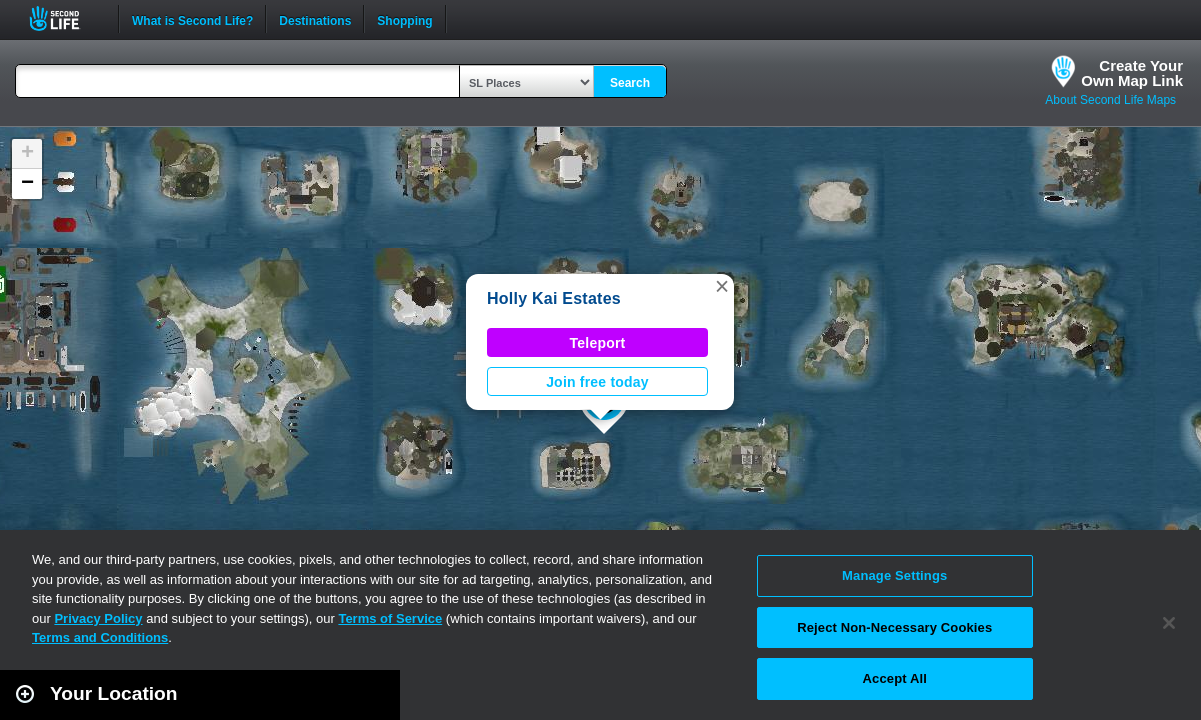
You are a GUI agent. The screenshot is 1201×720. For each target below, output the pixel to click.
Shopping (404, 19)
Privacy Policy (98, 618)
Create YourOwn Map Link (1132, 73)
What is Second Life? (192, 19)
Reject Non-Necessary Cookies (894, 627)
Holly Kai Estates (554, 298)
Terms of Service (390, 618)
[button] (722, 286)
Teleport (598, 343)
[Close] (1169, 623)
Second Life (65, 18)
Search (630, 83)
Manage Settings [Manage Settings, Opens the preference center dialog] (894, 575)
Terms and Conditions (100, 637)
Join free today (597, 382)
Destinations (315, 19)
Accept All (895, 678)
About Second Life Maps (1110, 100)
